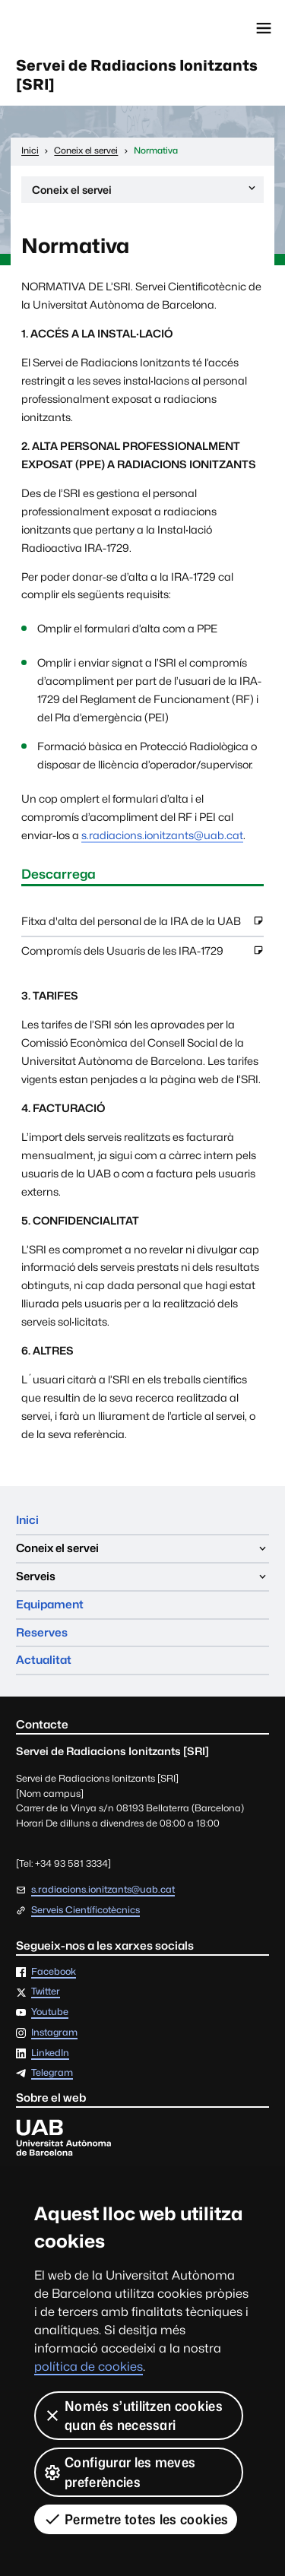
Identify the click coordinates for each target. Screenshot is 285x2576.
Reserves (42, 1632)
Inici (27, 1519)
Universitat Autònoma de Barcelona (80, 28)
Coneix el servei (144, 192)
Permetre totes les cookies (135, 2519)
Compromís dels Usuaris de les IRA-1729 (142, 954)
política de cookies (88, 2366)
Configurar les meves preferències (119, 2471)
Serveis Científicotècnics (85, 1910)
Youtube (49, 2012)
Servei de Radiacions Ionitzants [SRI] (137, 74)
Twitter (45, 1991)
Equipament (50, 1604)
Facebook (53, 1972)
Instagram (54, 2032)
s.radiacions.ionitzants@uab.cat (162, 835)
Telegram (52, 2073)
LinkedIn (50, 2053)
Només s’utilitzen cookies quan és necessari (133, 2415)
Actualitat (43, 1659)
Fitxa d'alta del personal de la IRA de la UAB (142, 925)
